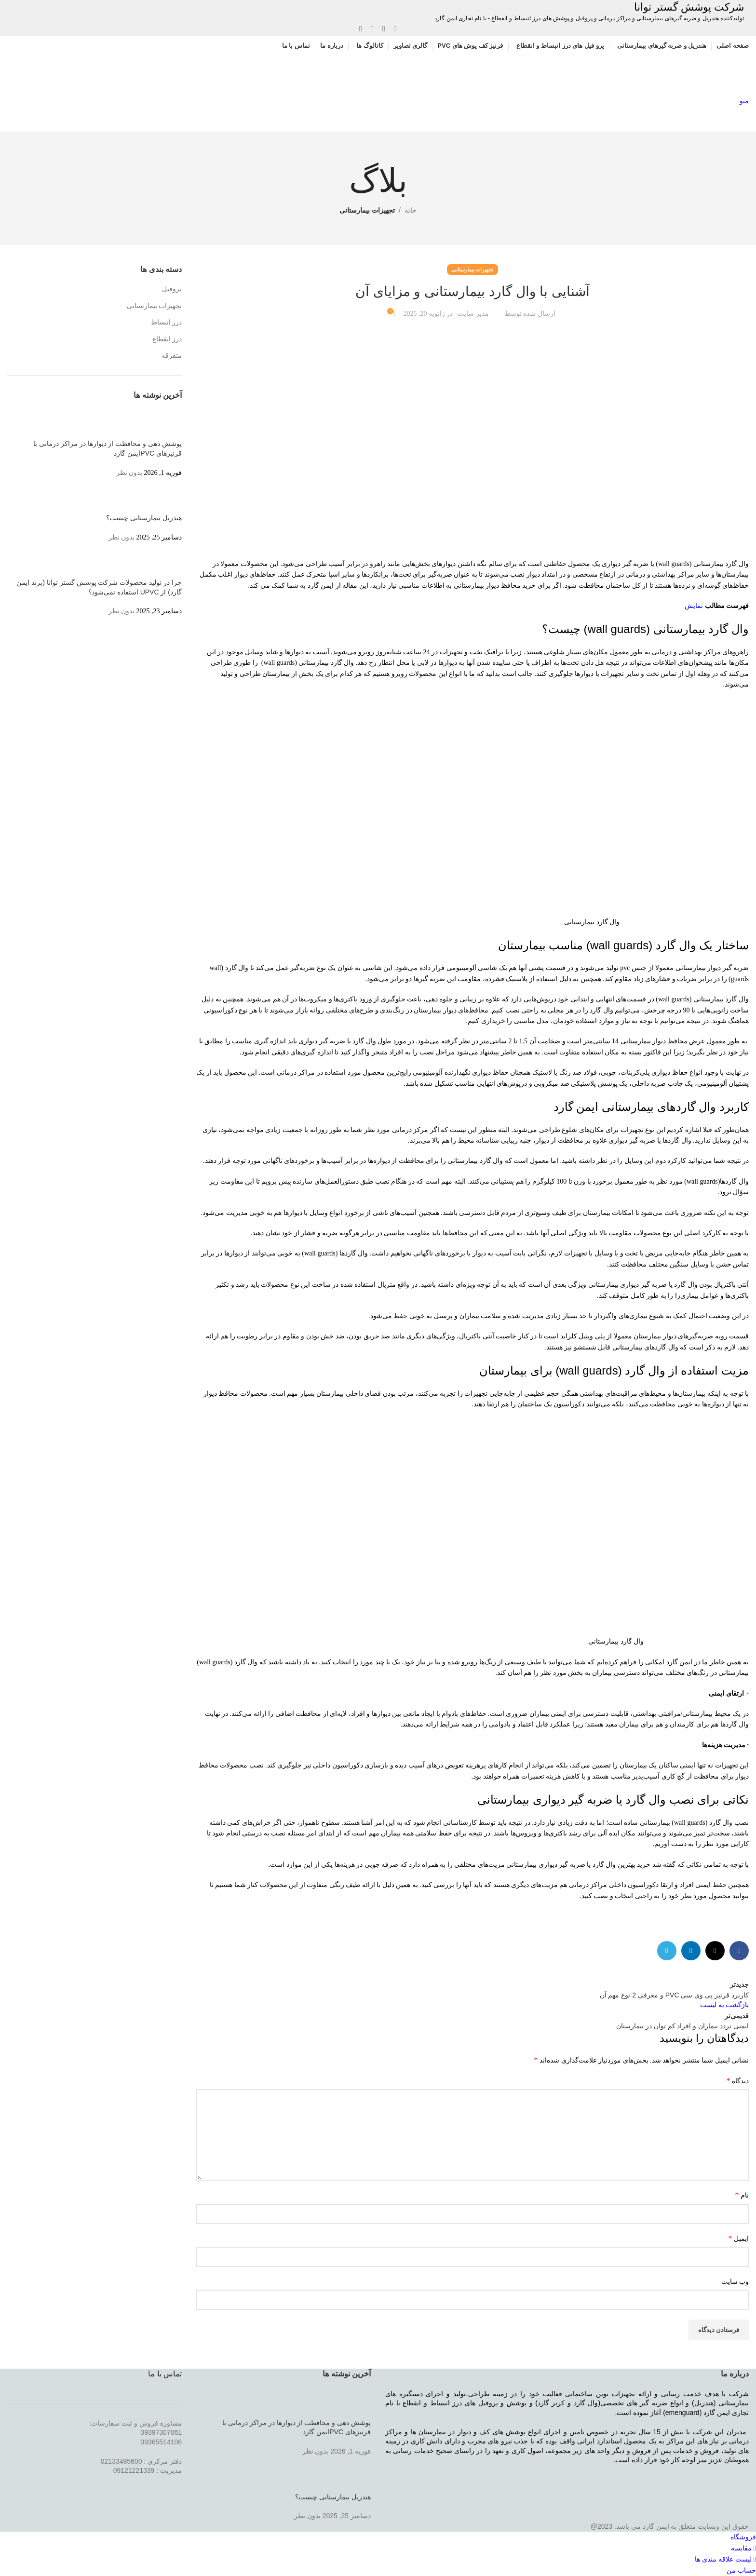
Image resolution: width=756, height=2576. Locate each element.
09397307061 (161, 2432)
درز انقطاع (167, 339)
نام (742, 2195)
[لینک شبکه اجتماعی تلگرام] (360, 29)
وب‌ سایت (735, 2281)
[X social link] (384, 29)
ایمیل (739, 2238)
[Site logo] (693, 75)
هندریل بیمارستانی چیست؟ (144, 518)
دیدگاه (738, 2081)
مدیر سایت (473, 313)
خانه (411, 210)
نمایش (694, 605)
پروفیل (172, 289)
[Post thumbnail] (164, 424)
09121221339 (134, 2470)
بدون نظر (129, 472)
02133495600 (121, 2461)
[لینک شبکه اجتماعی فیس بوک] (395, 29)
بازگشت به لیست (724, 2005)
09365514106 (161, 2442)
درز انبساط (166, 322)
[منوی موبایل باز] (744, 101)
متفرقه (172, 355)
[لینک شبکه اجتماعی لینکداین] (372, 29)
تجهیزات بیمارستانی (367, 210)
